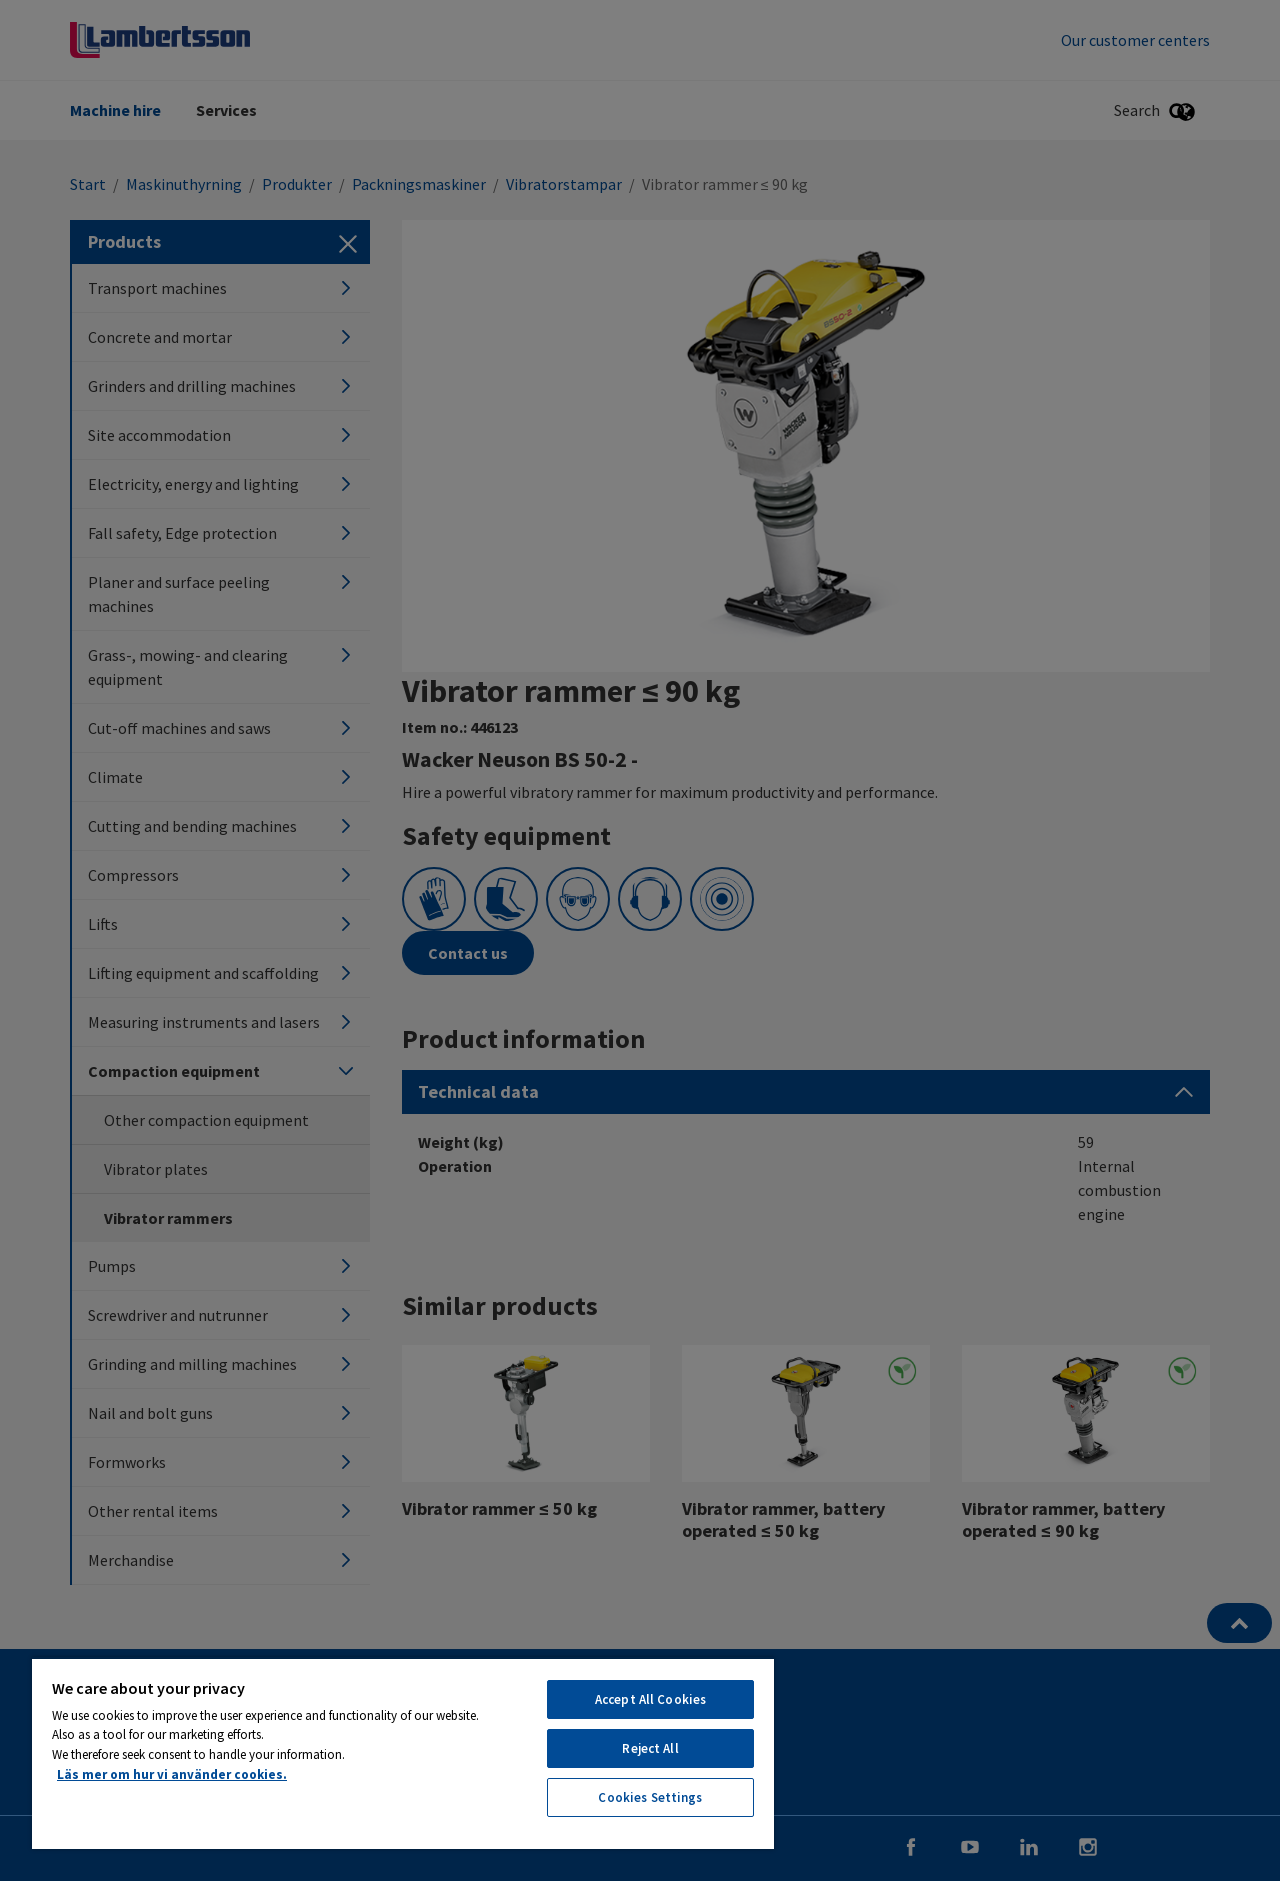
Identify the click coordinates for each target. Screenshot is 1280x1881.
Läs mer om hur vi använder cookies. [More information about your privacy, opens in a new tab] (172, 1774)
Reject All (650, 1748)
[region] (403, 1753)
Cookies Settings (650, 1797)
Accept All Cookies (650, 1699)
